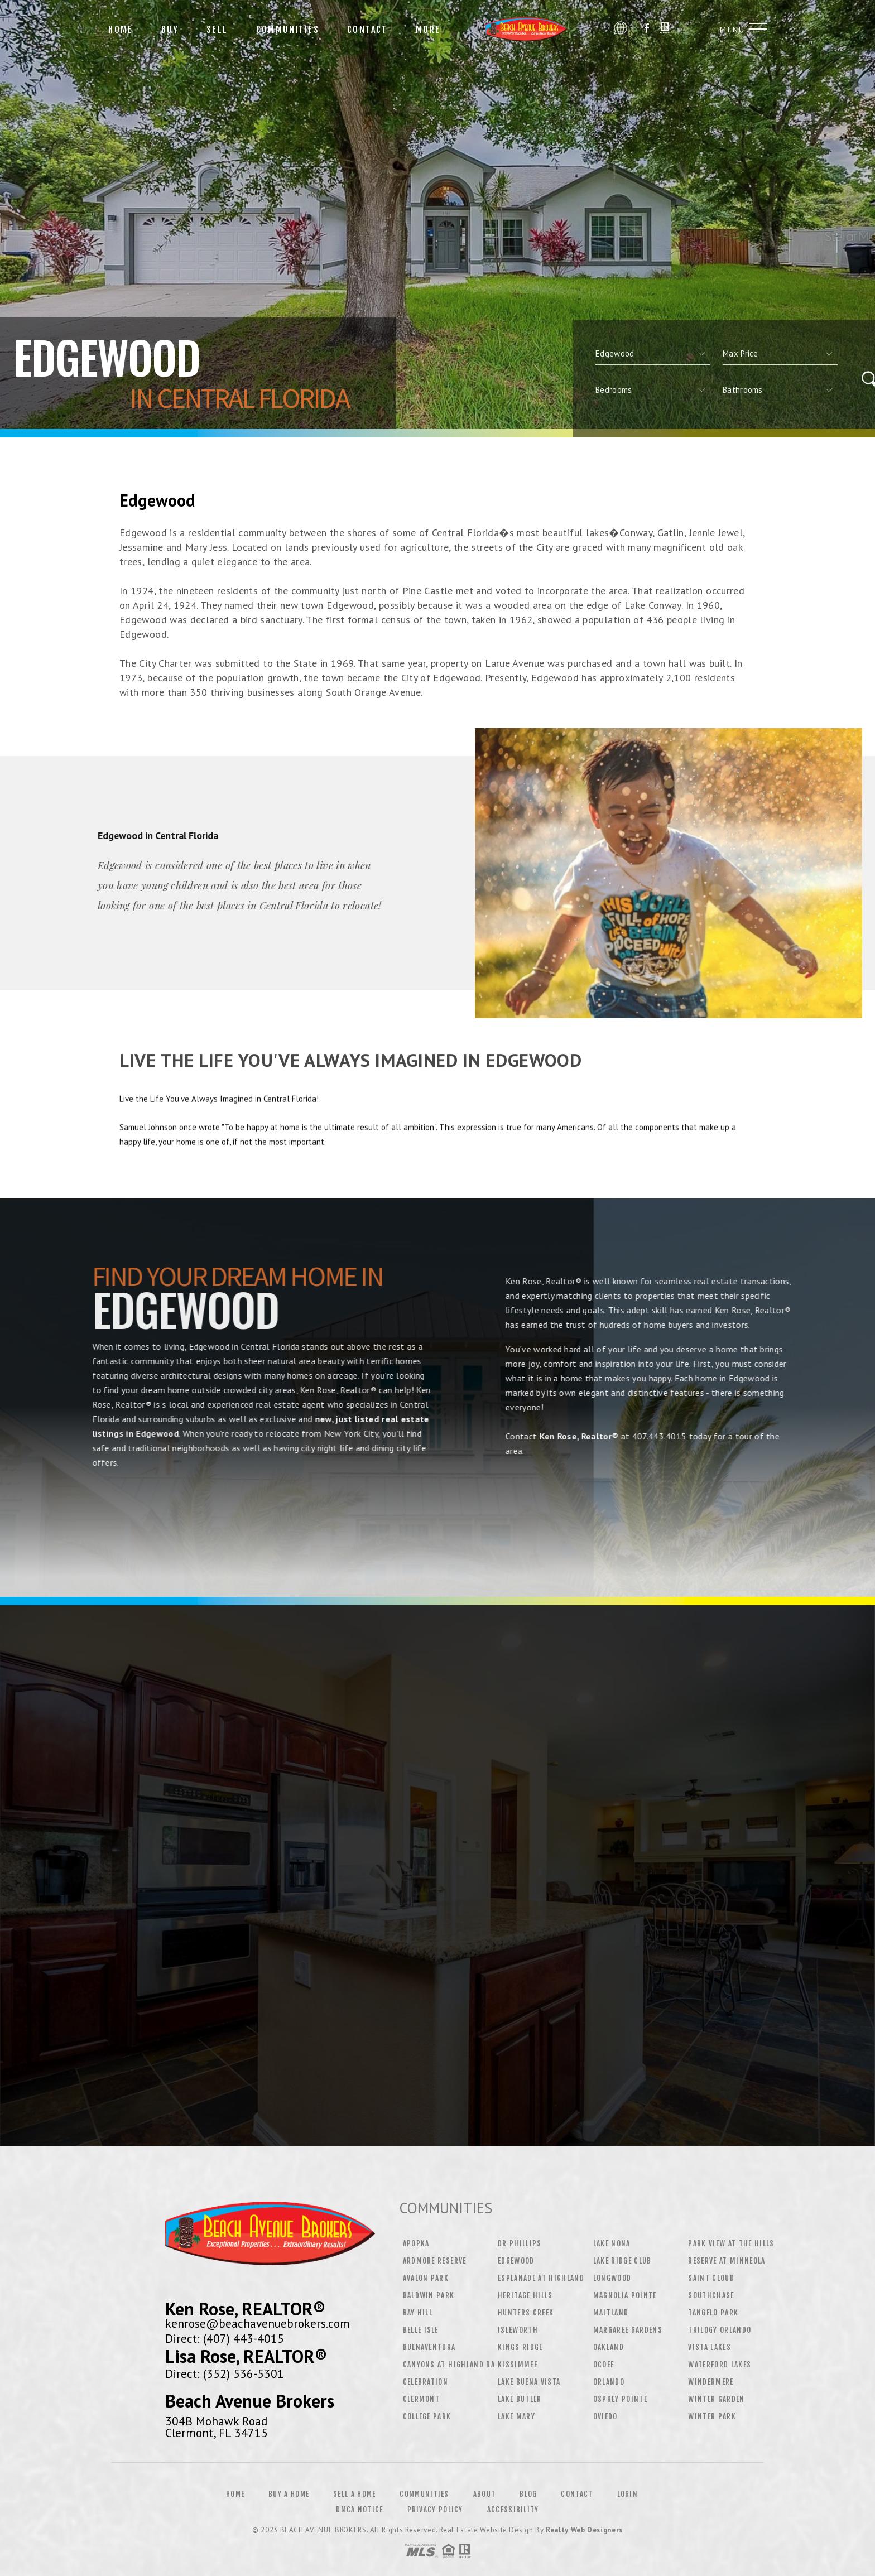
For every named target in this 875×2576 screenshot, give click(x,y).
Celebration (426, 2381)
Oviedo (605, 2416)
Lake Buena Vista (529, 2381)
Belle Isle (421, 2329)
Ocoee (603, 2364)
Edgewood (516, 2260)
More (428, 29)
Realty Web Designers (584, 2530)
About (484, 2494)
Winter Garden (716, 2399)
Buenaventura (429, 2347)
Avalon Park (426, 2278)
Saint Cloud (711, 2278)
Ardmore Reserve (435, 2260)
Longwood (612, 2278)
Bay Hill (418, 2312)
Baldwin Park (429, 2295)
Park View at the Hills (731, 2243)
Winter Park (712, 2416)
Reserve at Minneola (726, 2260)
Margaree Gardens (627, 2329)
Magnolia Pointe (625, 2295)
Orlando (608, 2381)
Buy (170, 29)
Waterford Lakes (719, 2364)
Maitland (611, 2312)
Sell (217, 29)
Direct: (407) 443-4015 (224, 2338)
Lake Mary (516, 2416)
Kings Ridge (520, 2347)
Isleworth (518, 2329)
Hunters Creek (526, 2312)
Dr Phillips (520, 2243)
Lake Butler (520, 2399)
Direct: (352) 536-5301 (224, 2373)
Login (627, 2494)
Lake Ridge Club (622, 2260)
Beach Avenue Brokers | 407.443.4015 (531, 29)
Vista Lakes (709, 2347)
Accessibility (513, 2509)
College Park (427, 2416)
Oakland (608, 2347)
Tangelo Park (713, 2312)
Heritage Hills (525, 2295)
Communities (287, 29)
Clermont (421, 2399)
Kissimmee (517, 2364)
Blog (528, 2494)
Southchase (711, 2295)
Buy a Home (288, 2494)
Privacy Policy (435, 2509)
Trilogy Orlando (719, 2329)
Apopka (416, 2243)
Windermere (710, 2381)
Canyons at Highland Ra (449, 2364)
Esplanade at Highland (541, 2278)
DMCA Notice (359, 2509)
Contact (367, 29)
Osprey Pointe (620, 2399)
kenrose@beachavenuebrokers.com (257, 2323)
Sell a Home (354, 2494)
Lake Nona (612, 2243)
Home (120, 29)
